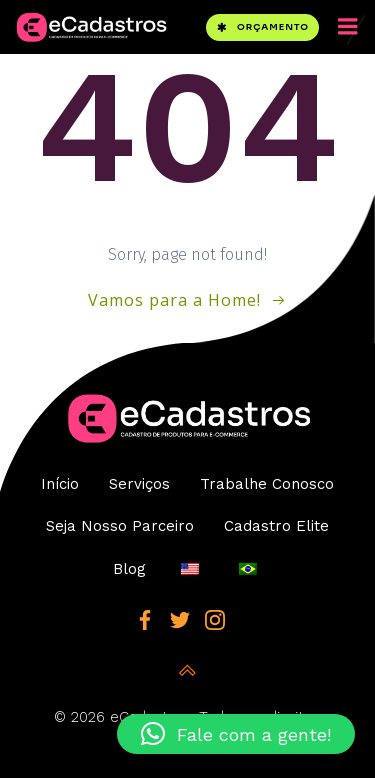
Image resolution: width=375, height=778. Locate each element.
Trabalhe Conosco (267, 484)
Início (60, 484)
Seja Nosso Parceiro (120, 526)
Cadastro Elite (276, 526)
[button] (236, 734)
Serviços (139, 484)
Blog (129, 569)
